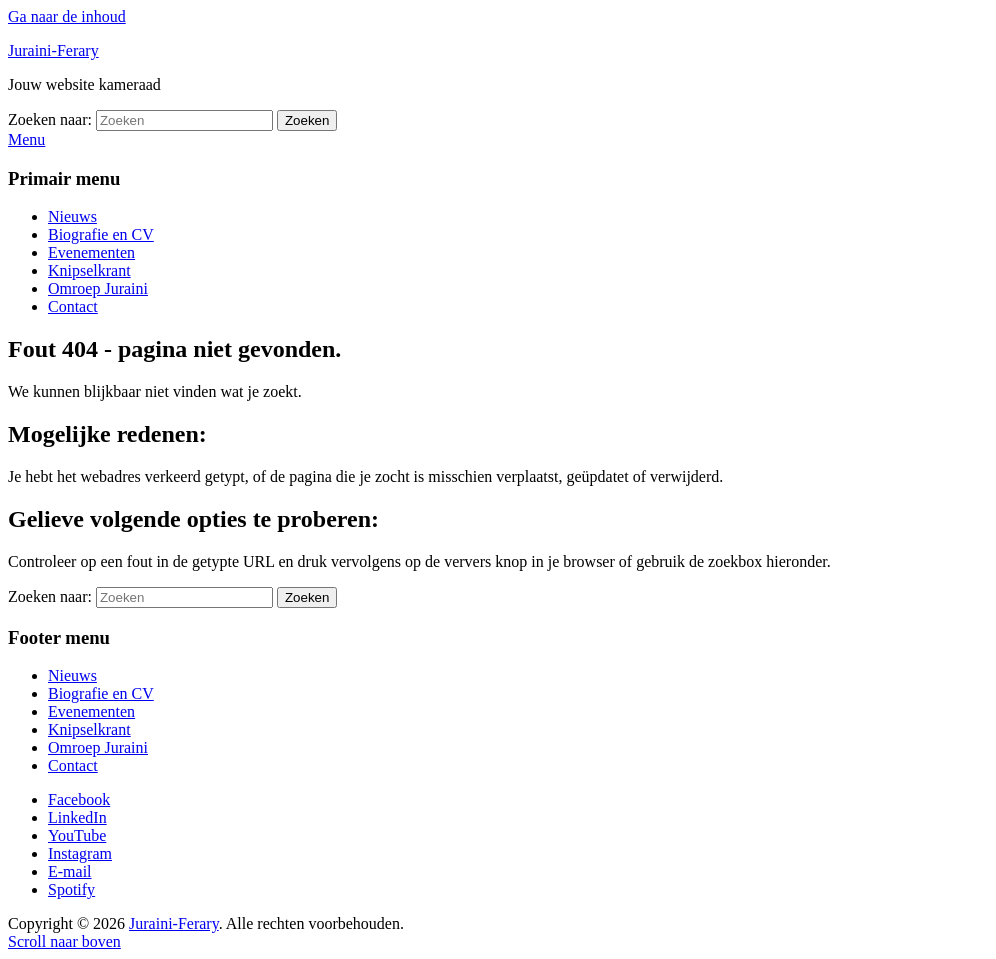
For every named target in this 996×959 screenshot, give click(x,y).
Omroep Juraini (98, 288)
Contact (73, 306)
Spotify (71, 889)
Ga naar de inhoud (67, 16)
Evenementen (91, 252)
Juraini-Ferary (53, 50)
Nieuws (72, 216)
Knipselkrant (89, 270)
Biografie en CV (101, 234)
